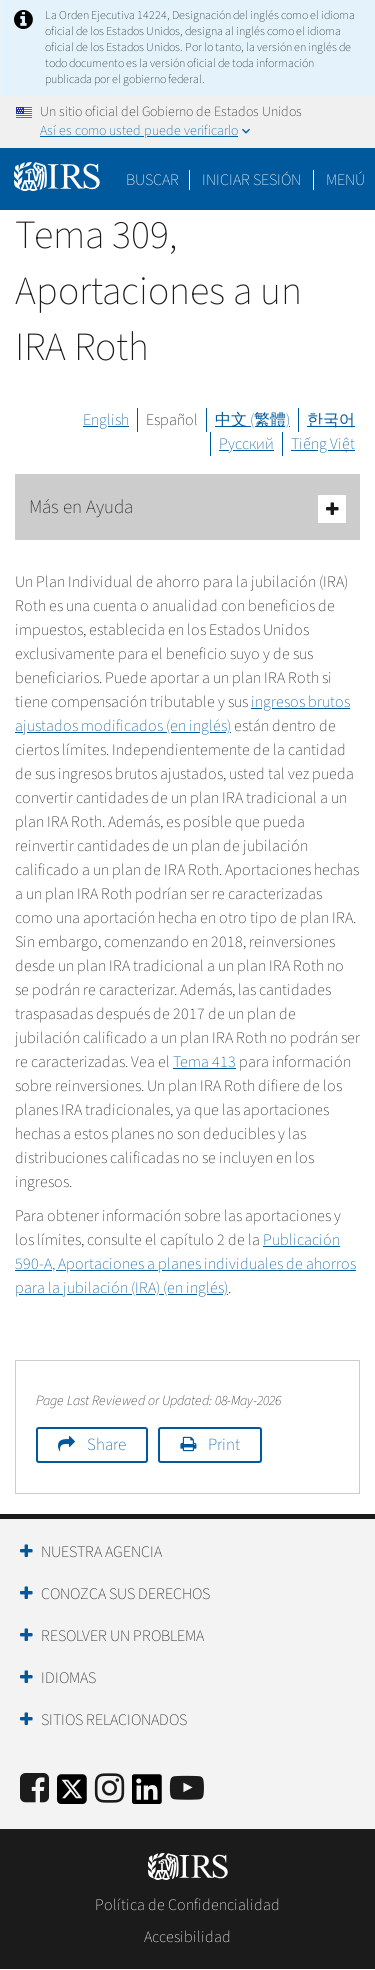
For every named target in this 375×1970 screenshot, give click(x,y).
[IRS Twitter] (72, 1795)
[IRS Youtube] (187, 1789)
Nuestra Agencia (101, 1552)
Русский (246, 444)
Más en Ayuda (187, 508)
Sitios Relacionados (114, 1720)
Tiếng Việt (323, 444)
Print (224, 1445)
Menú (345, 180)
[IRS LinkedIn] (147, 1795)
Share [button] (106, 1445)
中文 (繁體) (252, 420)
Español (172, 420)
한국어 (331, 420)
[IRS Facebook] (34, 1789)
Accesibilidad (187, 1937)
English (106, 420)
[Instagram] (109, 1789)
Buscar (152, 180)
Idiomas (68, 1678)
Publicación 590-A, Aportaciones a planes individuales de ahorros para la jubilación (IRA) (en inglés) (185, 1264)
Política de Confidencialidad (187, 1905)
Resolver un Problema (122, 1636)
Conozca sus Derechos (125, 1594)
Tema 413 (204, 1062)
